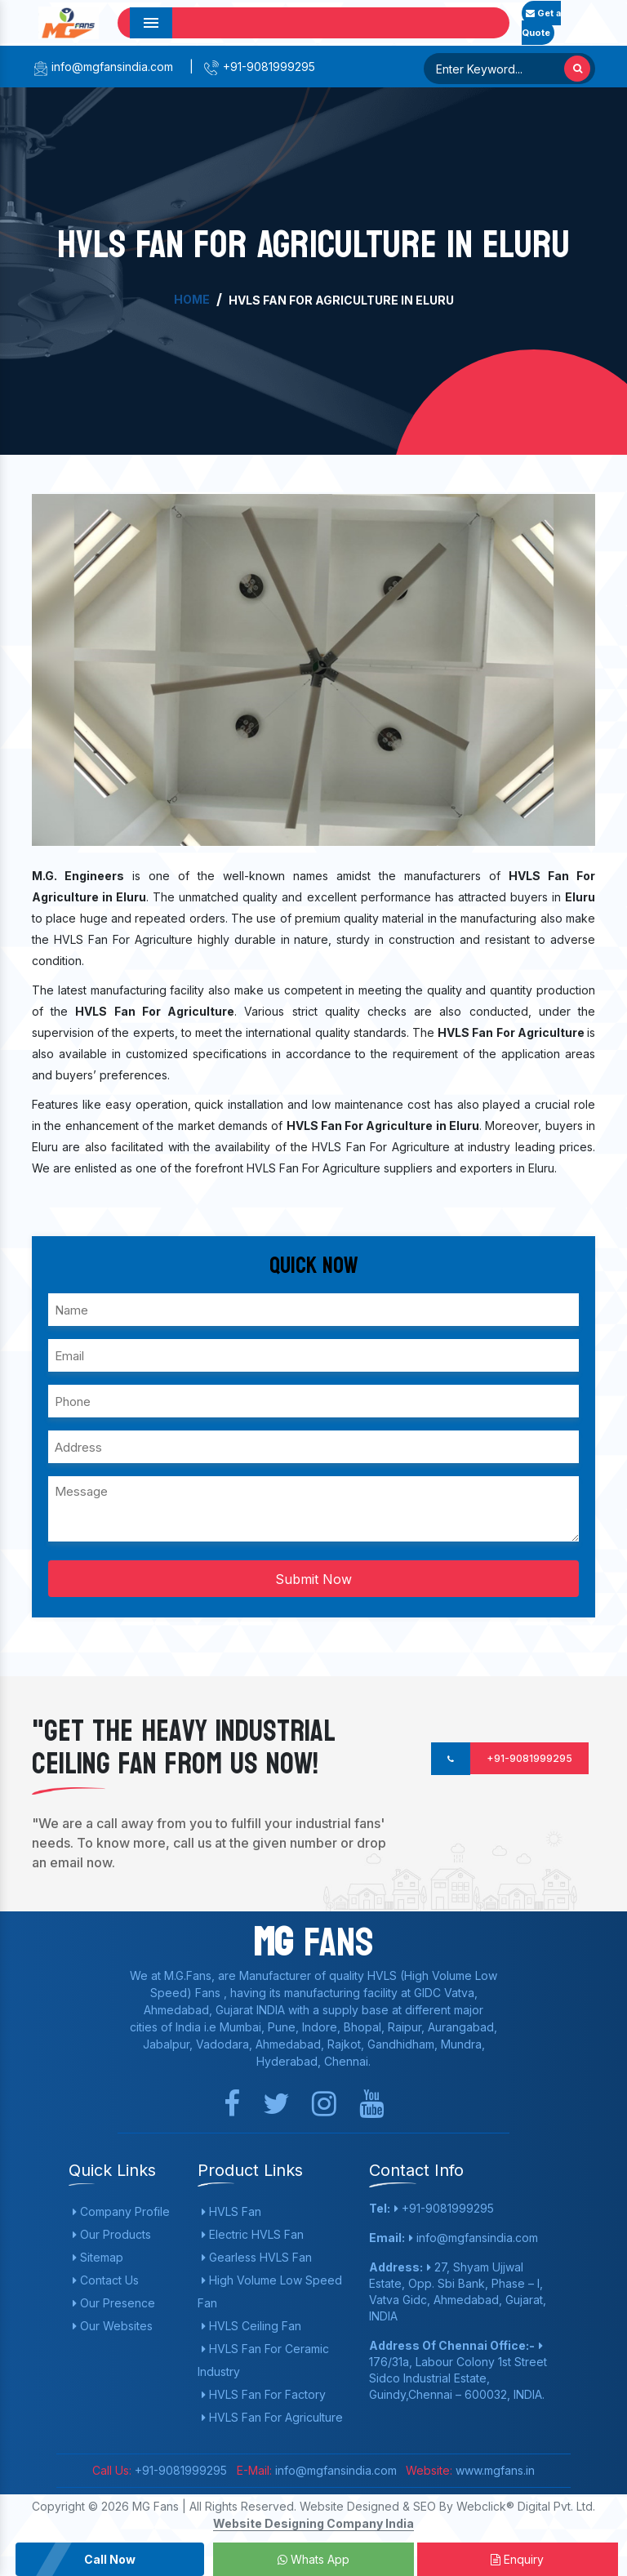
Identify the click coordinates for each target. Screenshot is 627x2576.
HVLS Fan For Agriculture (272, 2417)
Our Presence (114, 2303)
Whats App (313, 2559)
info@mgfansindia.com (102, 66)
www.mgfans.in (493, 2470)
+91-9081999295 (259, 66)
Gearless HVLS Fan (257, 2257)
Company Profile (121, 2211)
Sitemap (98, 2257)
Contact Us (106, 2280)
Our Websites (113, 2326)
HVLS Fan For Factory (264, 2394)
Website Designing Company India (313, 2523)
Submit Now (313, 1579)
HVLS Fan (231, 2211)
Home (192, 299)
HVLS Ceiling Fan (251, 2326)
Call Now (110, 2559)
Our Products (112, 2234)
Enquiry (517, 2559)
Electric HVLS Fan (253, 2234)
